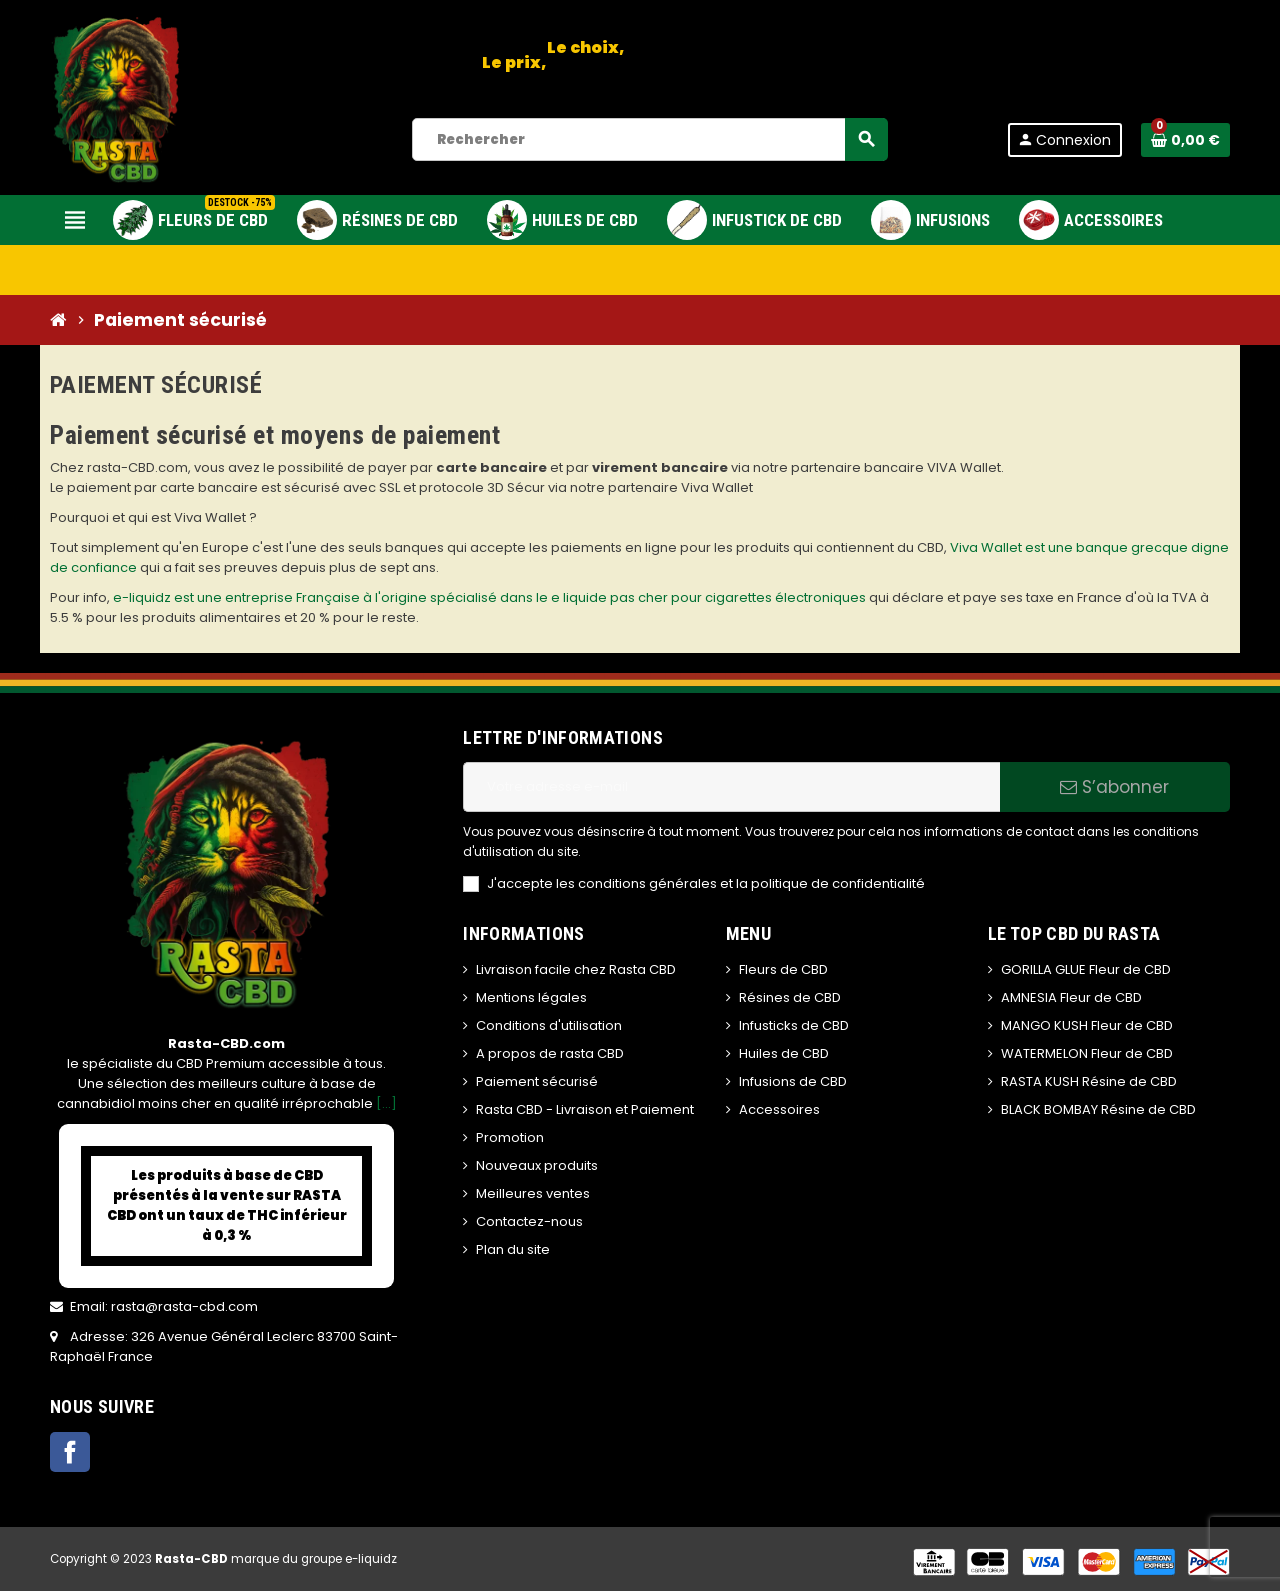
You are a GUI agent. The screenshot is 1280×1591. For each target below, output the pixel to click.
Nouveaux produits (537, 1165)
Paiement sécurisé (537, 1081)
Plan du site (513, 1249)
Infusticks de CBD (794, 1025)
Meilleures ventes (533, 1193)
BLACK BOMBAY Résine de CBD (1098, 1109)
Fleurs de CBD (783, 969)
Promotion (510, 1137)
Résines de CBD (790, 997)
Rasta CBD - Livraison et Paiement (585, 1109)
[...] (386, 1103)
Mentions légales (531, 997)
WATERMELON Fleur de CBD (1087, 1053)
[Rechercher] (649, 139)
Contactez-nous (529, 1221)
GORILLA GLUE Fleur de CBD (1086, 969)
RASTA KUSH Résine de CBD (1089, 1081)
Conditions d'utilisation (549, 1025)
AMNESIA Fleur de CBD (1071, 997)
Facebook (70, 1452)
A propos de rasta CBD (550, 1053)
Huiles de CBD (784, 1053)
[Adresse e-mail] (731, 787)
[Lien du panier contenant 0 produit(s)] (1185, 140)
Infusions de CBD (793, 1081)
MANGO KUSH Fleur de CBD (1087, 1025)
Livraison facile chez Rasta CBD (576, 969)
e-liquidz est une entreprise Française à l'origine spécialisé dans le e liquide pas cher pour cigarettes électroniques (489, 597)
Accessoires (779, 1109)
